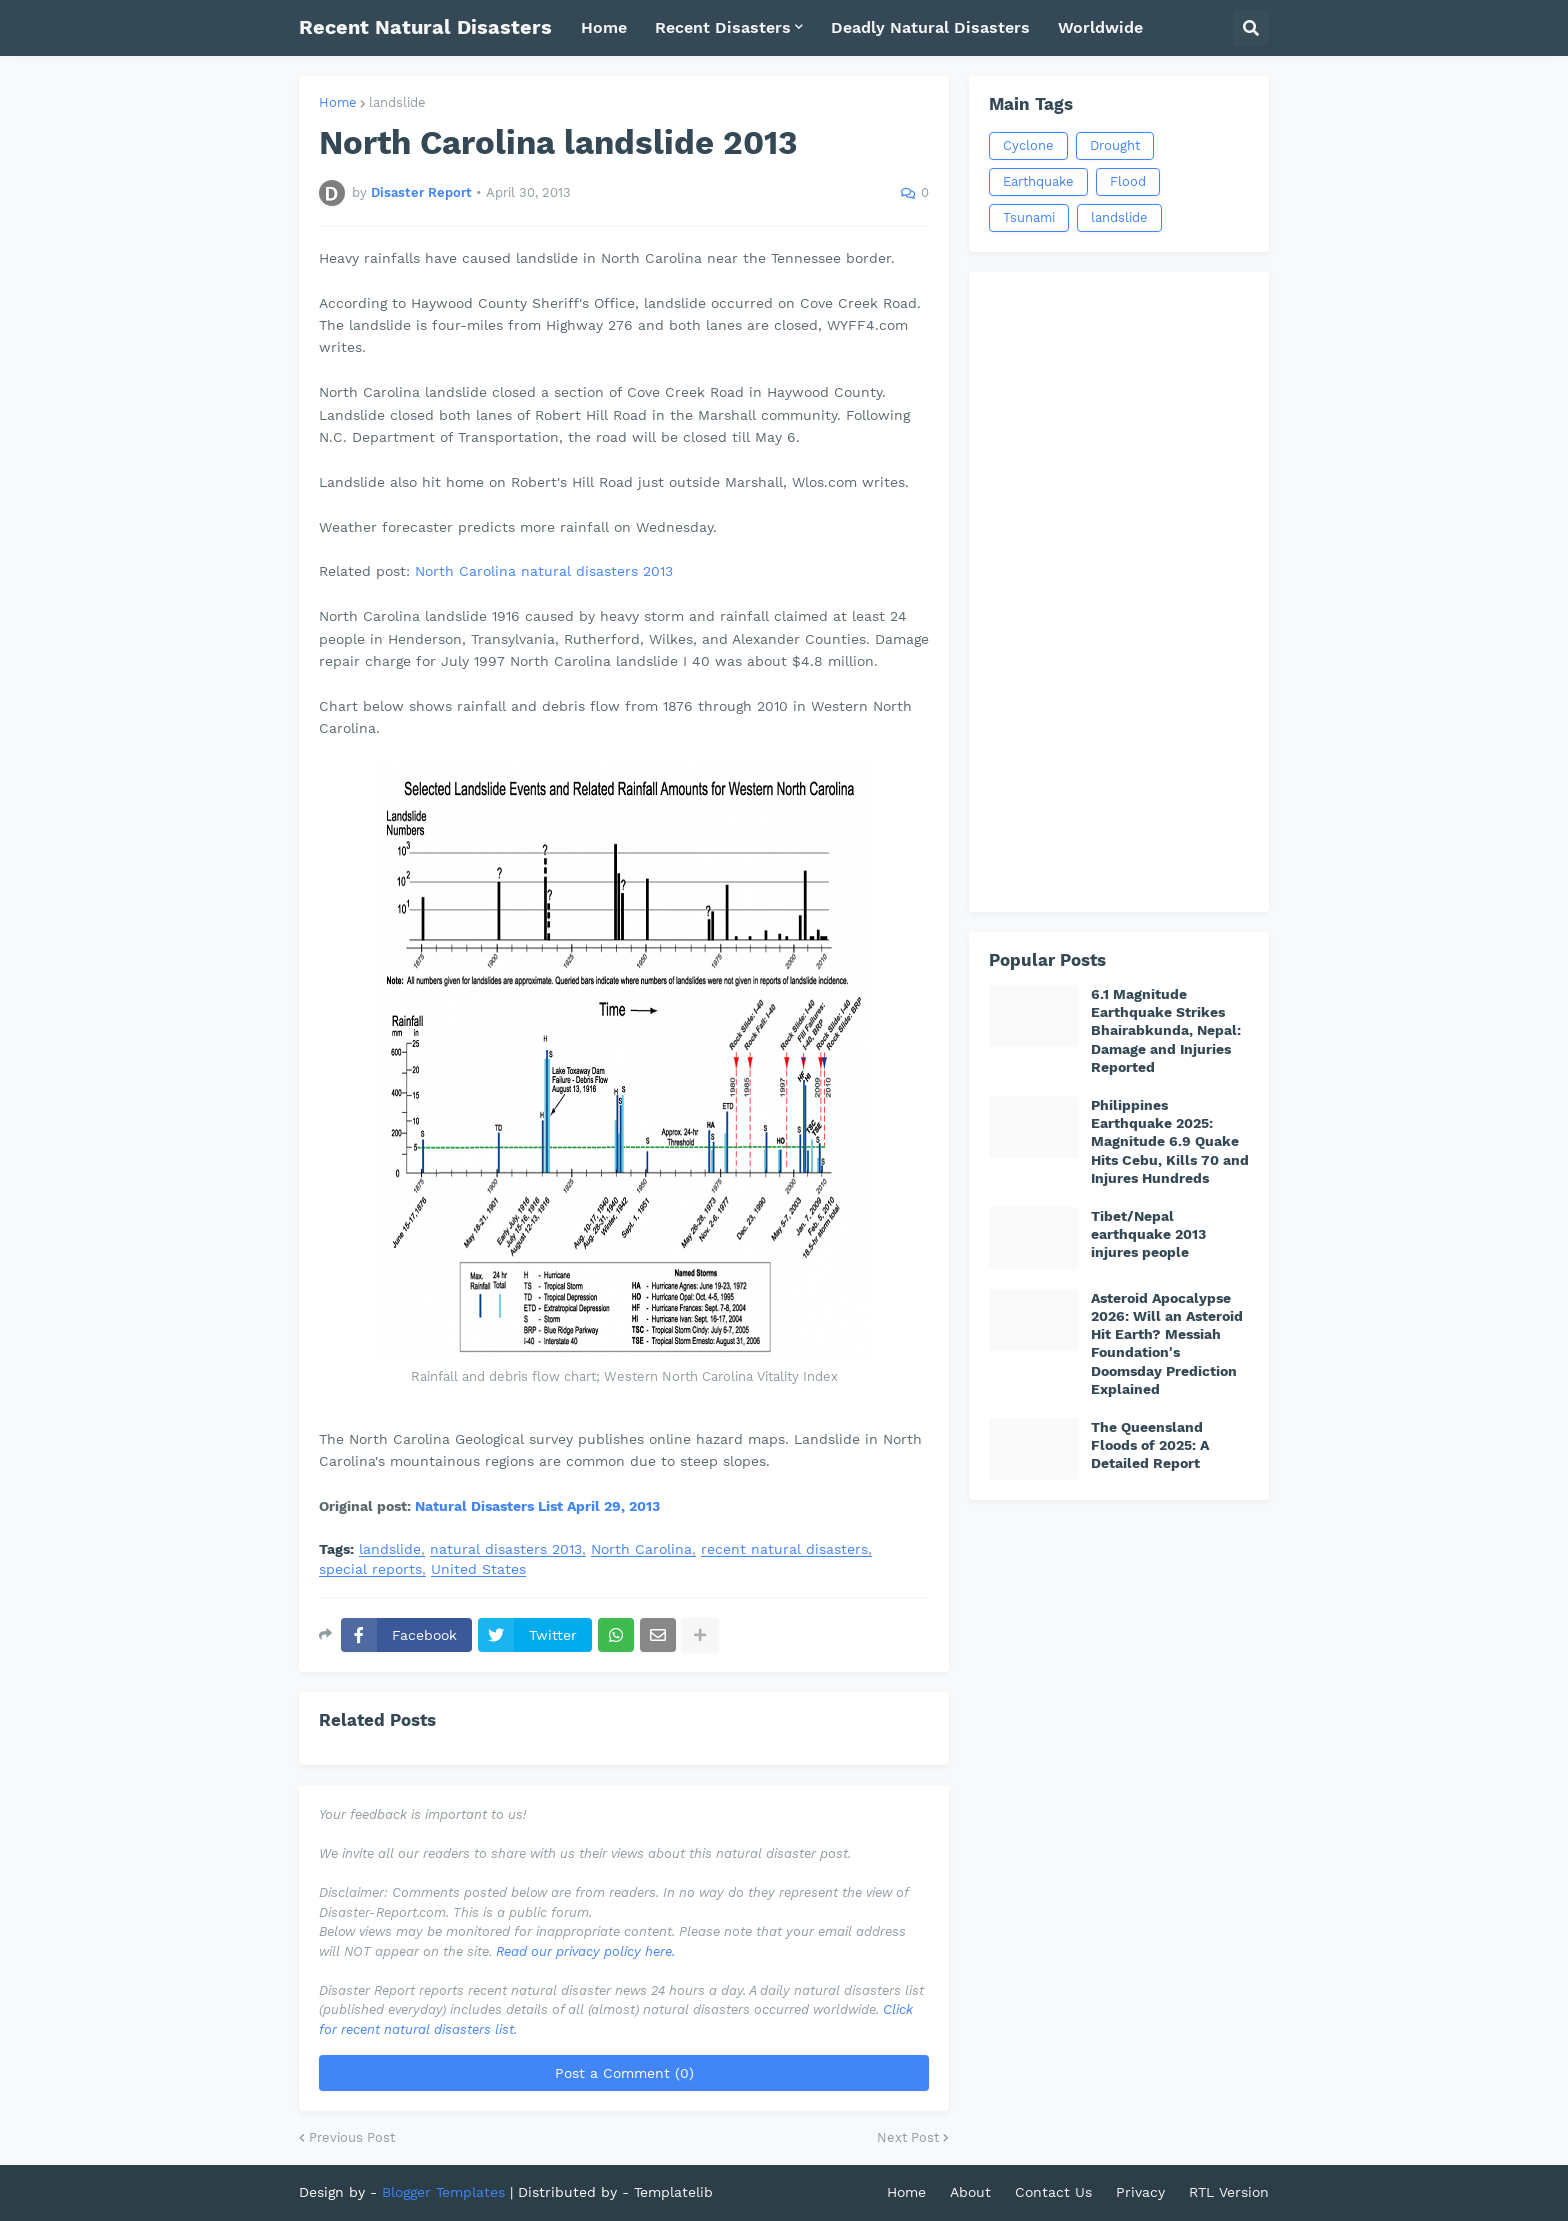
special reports (370, 1569)
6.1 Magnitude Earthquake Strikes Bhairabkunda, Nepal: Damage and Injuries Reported (1166, 1030)
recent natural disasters (784, 1549)
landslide (397, 102)
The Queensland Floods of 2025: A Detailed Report (1150, 1445)
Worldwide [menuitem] (1100, 27)
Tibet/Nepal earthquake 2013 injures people (1148, 1234)
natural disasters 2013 (506, 1549)
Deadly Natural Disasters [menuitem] (930, 27)
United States (478, 1569)
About (970, 2192)
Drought (1115, 145)
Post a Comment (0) (624, 2073)
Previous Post (352, 2137)
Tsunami (1029, 217)
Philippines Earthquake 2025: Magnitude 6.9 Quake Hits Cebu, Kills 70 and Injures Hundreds (1170, 1141)
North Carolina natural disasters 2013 (544, 571)
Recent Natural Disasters (425, 27)
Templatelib (673, 2192)
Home (338, 102)
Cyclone (1028, 145)
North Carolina (641, 1549)
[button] (1251, 28)
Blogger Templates (443, 2192)
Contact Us (1053, 2192)
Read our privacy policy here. (585, 1951)
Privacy (1140, 2192)
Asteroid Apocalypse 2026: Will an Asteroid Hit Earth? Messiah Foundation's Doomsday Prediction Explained (1167, 1343)
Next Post (908, 2137)
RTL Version (1229, 2192)
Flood (1128, 181)
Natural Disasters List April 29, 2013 (537, 1506)
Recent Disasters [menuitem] (723, 27)
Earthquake (1038, 181)
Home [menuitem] (604, 27)
